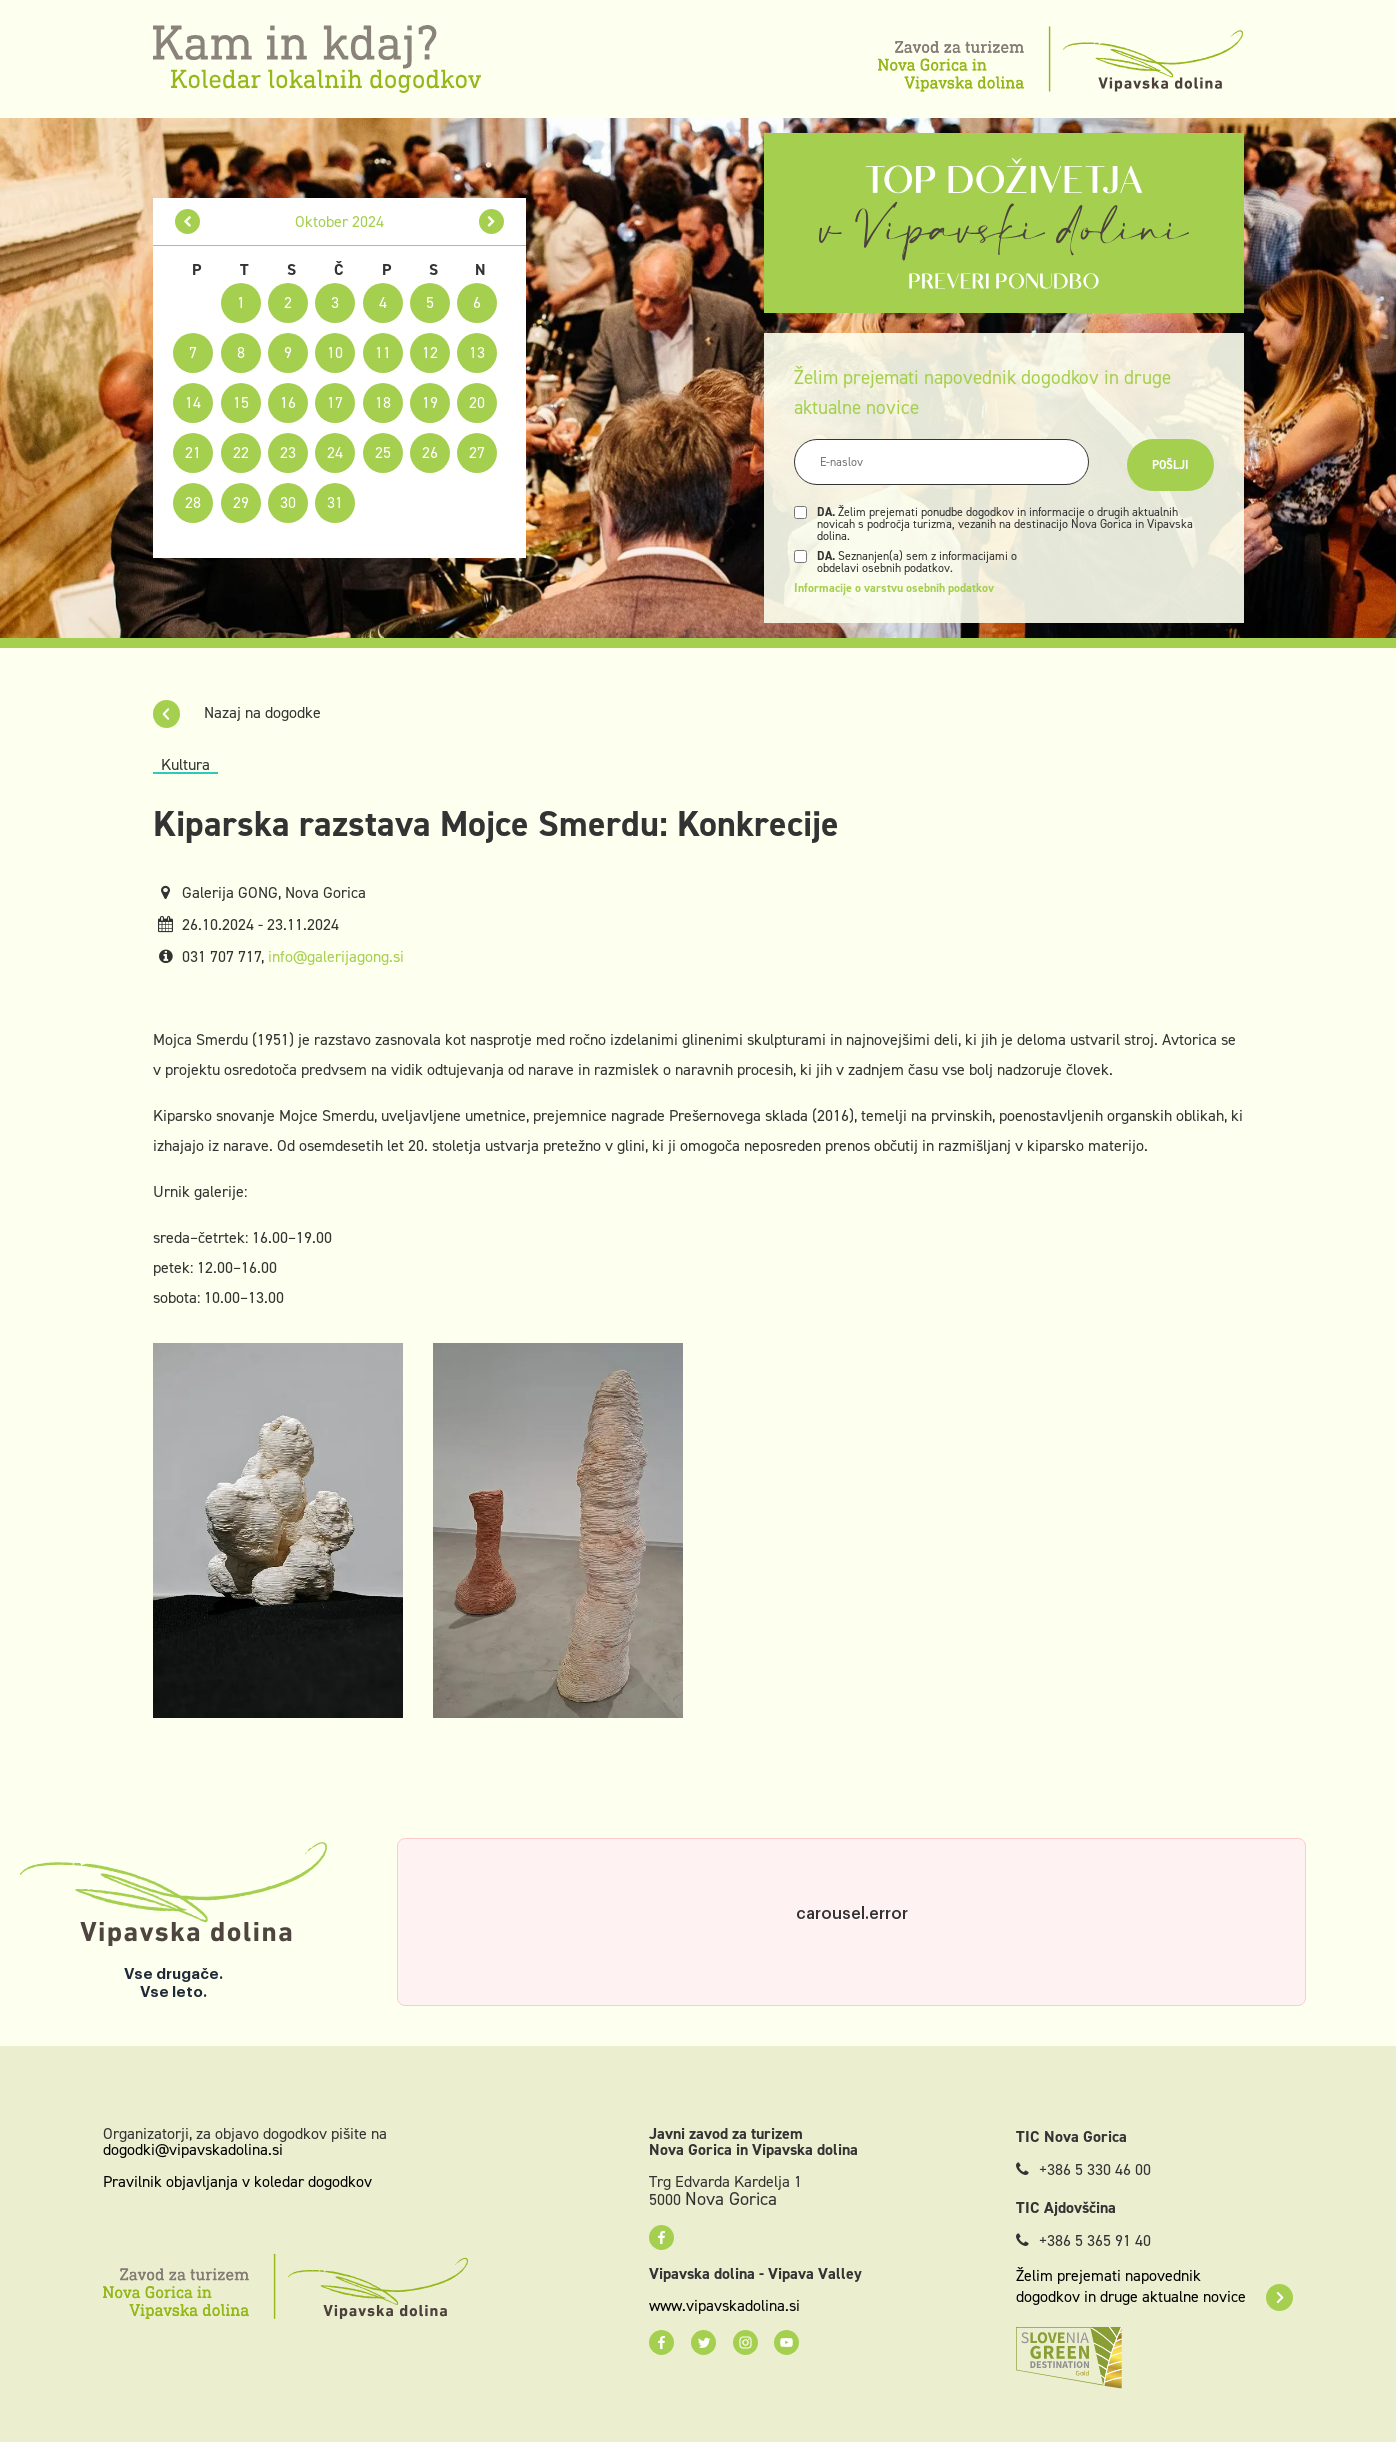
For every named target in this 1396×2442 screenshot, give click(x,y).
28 (193, 502)
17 (335, 402)
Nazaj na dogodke (237, 712)
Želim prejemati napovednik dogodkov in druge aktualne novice (1154, 2286)
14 (193, 402)
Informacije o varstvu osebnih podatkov (894, 588)
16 (288, 402)
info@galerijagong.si (336, 956)
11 (383, 352)
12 (430, 352)
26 (430, 452)
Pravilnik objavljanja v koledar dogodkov (237, 2181)
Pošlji (1170, 465)
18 (383, 402)
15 (241, 402)
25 (383, 452)
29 (241, 502)
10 (335, 352)
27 (477, 452)
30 (288, 502)
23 (288, 452)
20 (477, 402)
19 (430, 402)
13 (477, 352)
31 (335, 502)
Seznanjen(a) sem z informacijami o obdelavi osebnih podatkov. (917, 562)
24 (335, 452)
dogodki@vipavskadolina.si (193, 2149)
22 (241, 452)
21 (193, 452)
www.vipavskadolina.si (724, 2306)
